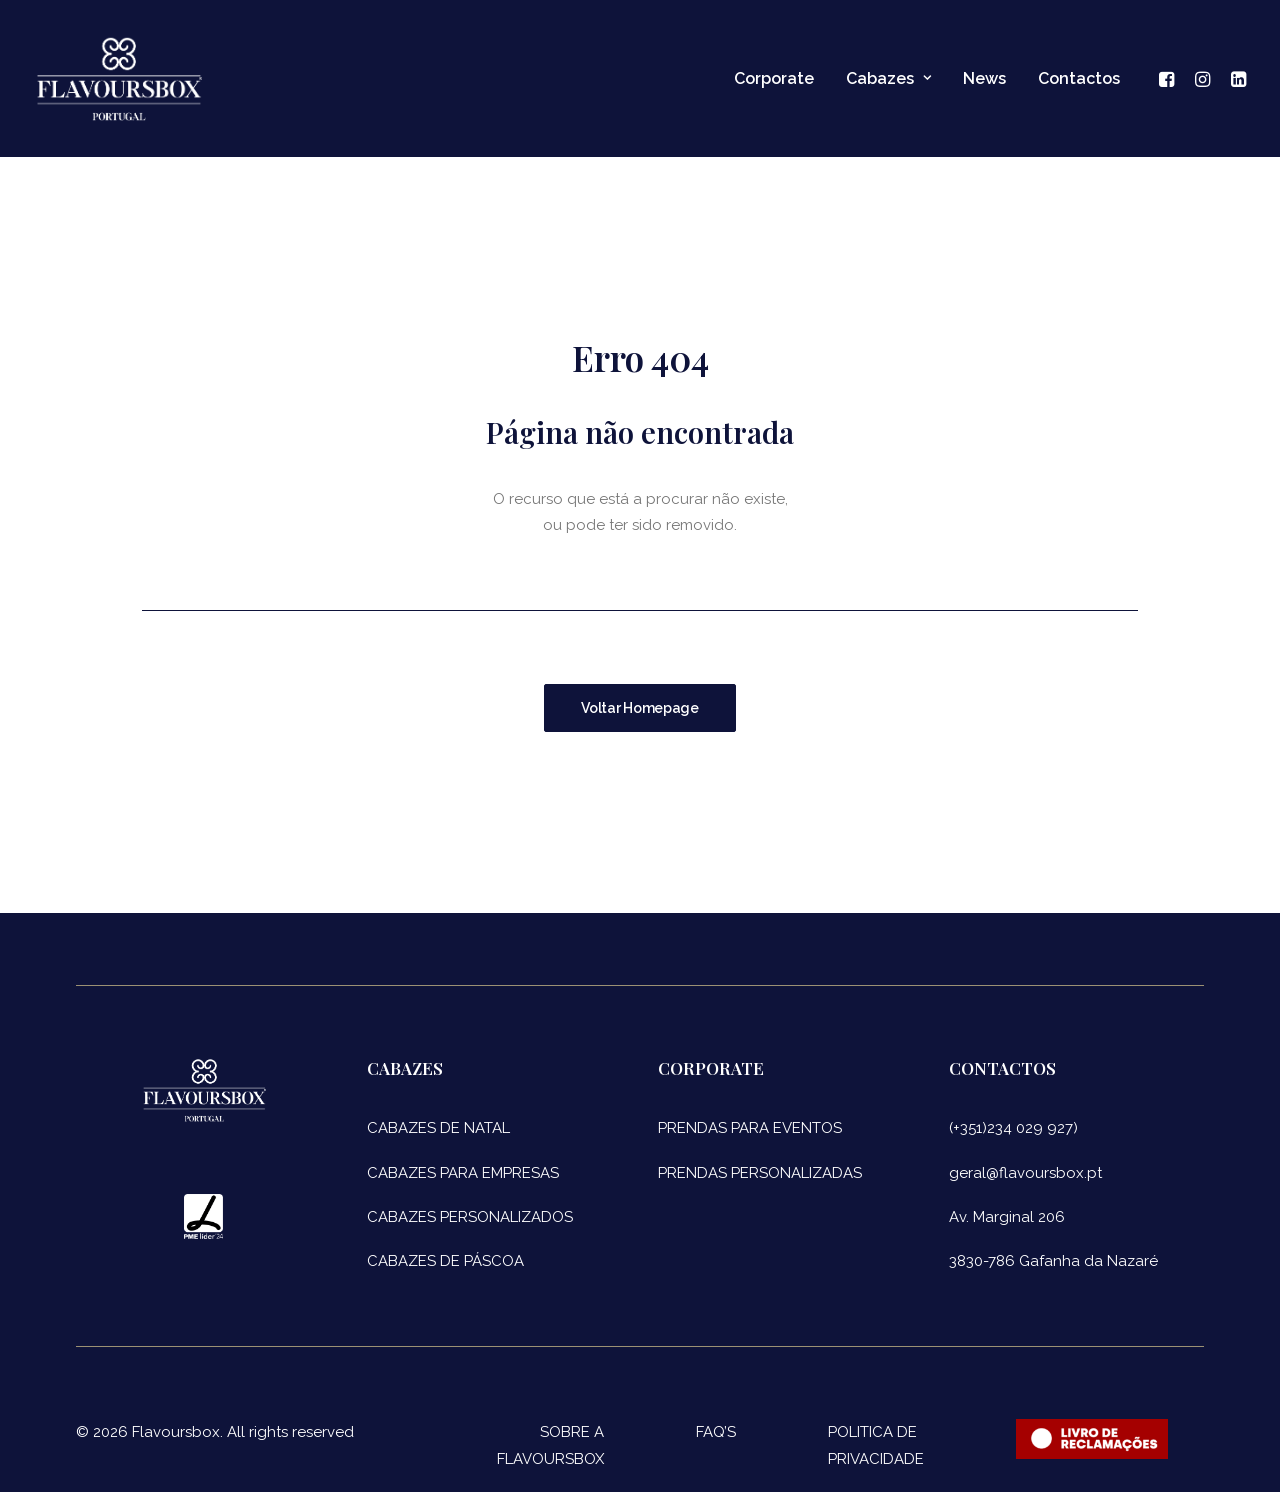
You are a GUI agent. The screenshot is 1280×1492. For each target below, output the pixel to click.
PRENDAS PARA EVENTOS (750, 1128)
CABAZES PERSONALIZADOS (470, 1217)
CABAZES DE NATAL (438, 1128)
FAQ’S (716, 1432)
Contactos (1079, 78)
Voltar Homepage (640, 708)
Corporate (774, 78)
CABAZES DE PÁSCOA (445, 1261)
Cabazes (888, 78)
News (984, 78)
